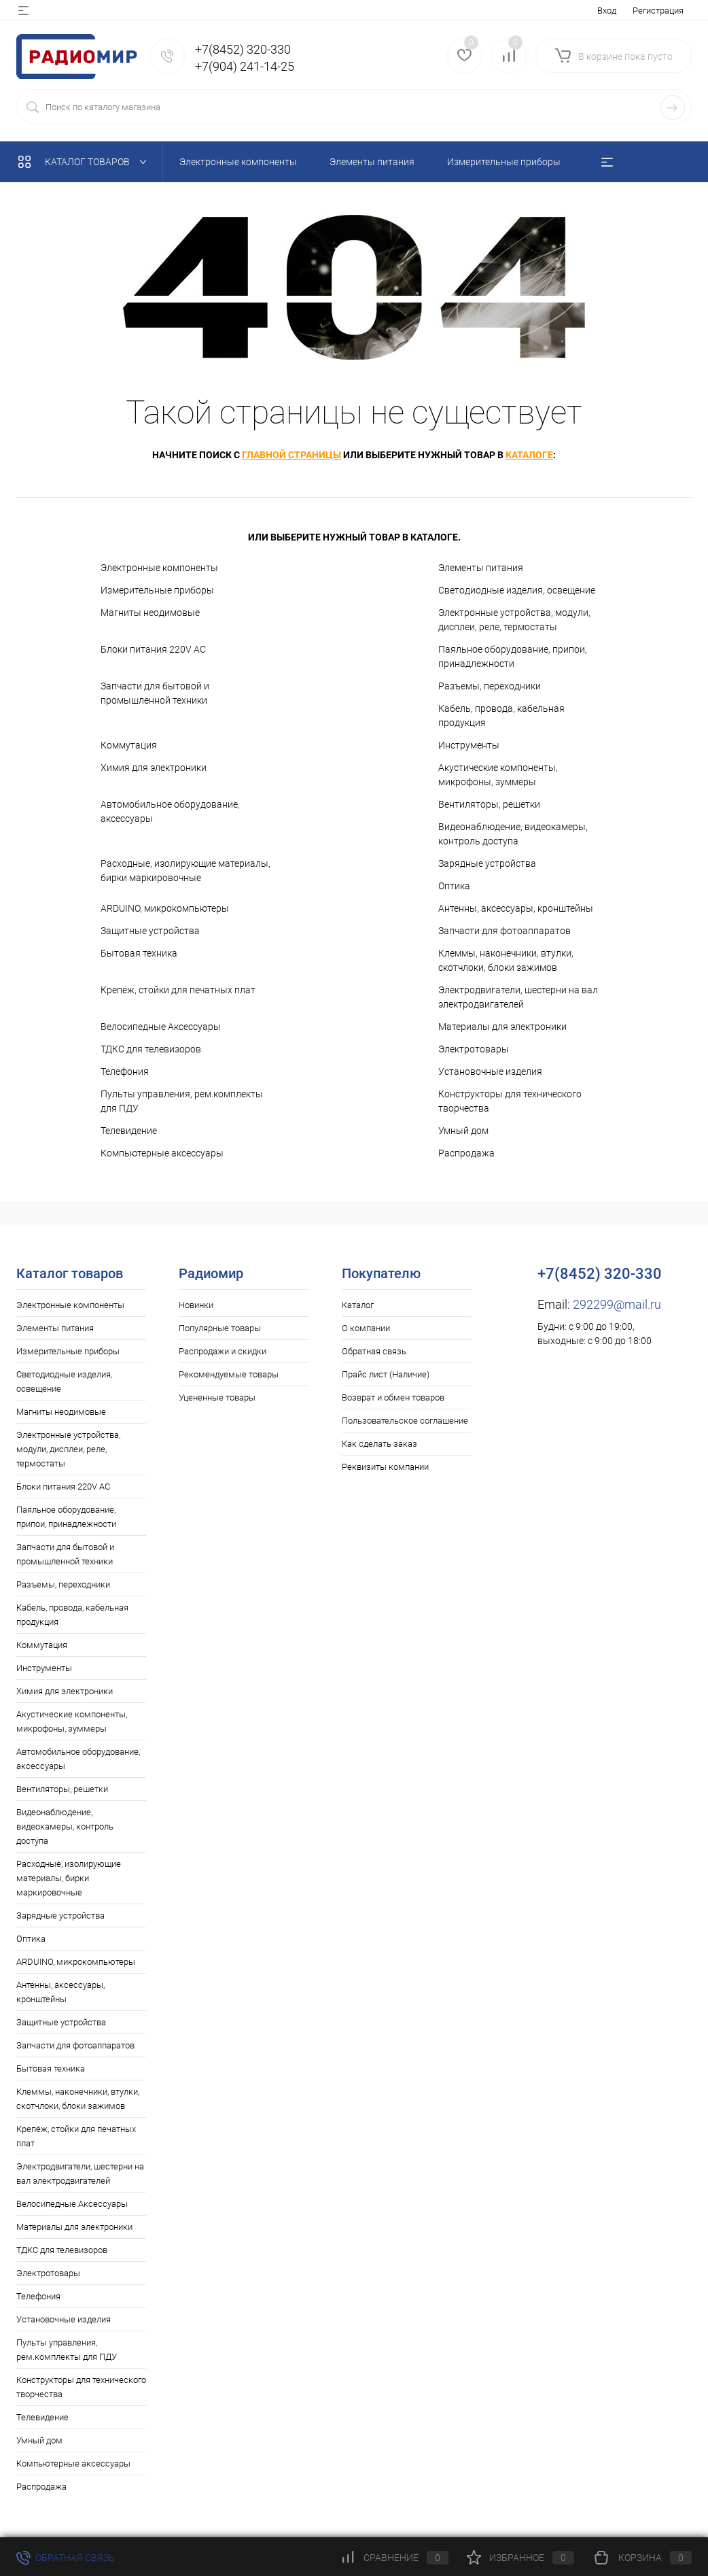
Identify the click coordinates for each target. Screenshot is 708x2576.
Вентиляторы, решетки (489, 804)
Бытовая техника (139, 953)
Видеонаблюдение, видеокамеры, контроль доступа (513, 833)
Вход (606, 10)
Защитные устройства (150, 930)
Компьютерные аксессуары (162, 1153)
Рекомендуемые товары (229, 1374)
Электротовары (473, 1049)
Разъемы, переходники (489, 686)
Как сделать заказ (379, 1444)
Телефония (125, 1071)
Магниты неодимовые (150, 612)
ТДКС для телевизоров (151, 1049)
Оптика (454, 885)
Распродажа (466, 1153)
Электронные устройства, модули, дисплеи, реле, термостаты (514, 619)
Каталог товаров (85, 162)
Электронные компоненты (159, 567)
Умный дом (463, 1130)
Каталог (358, 1305)
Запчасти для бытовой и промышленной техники (155, 693)
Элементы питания (480, 567)
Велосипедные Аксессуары (161, 1026)
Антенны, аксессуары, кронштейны (515, 908)
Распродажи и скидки (222, 1351)
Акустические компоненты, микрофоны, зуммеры (498, 774)
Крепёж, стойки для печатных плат (178, 989)
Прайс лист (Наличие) (385, 1374)
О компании (366, 1328)
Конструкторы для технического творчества (510, 1101)
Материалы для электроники (502, 1026)
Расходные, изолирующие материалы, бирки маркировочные (185, 870)
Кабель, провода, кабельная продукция (501, 715)
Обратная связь (374, 1351)
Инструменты (468, 745)
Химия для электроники (154, 767)
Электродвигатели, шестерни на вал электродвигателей (518, 997)
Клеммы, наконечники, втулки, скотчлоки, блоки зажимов (505, 960)
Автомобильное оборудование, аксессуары (170, 811)
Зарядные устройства (487, 863)
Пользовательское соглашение (405, 1420)
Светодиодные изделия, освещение (516, 590)
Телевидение (129, 1130)
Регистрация (658, 10)
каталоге (529, 454)
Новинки (196, 1305)
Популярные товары (220, 1328)
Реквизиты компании (385, 1467)
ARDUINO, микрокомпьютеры (165, 908)
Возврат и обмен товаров (393, 1397)
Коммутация (129, 745)
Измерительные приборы (157, 590)
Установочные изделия (490, 1071)
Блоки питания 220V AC (153, 649)
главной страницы (291, 454)
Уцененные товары (217, 1397)
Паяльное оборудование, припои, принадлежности (512, 656)
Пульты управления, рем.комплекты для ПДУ (182, 1101)
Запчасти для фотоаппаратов (504, 930)
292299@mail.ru (617, 1304)
